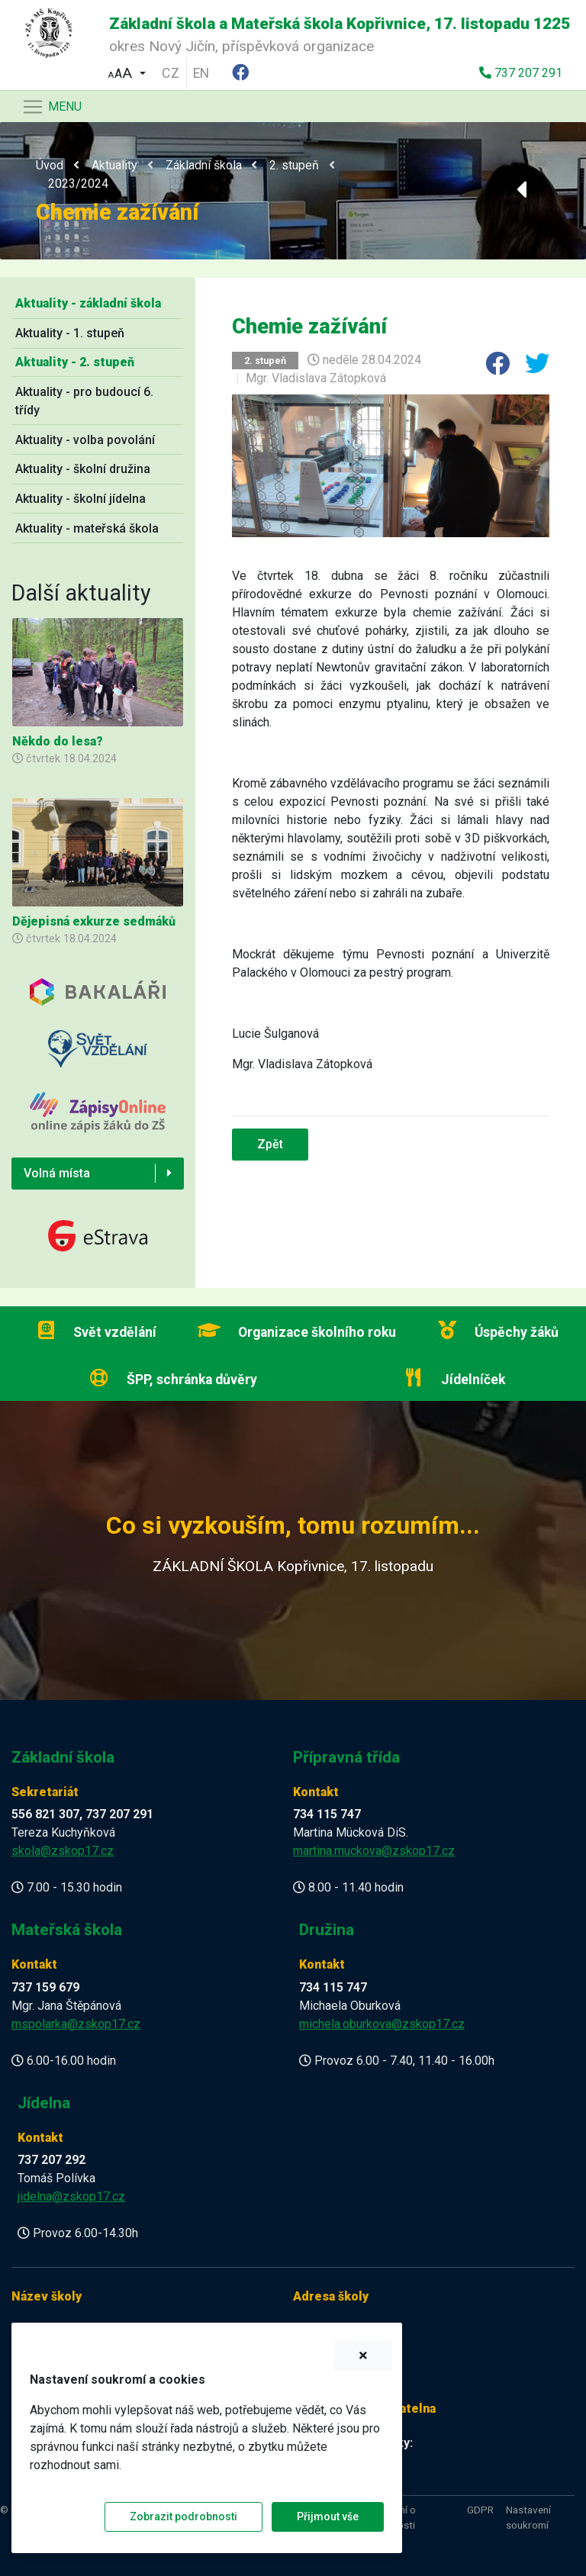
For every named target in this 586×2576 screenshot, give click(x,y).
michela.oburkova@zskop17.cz (382, 2024)
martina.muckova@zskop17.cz (374, 1850)
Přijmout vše (328, 2516)
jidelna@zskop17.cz (71, 2196)
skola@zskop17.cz (62, 1850)
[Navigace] (51, 107)
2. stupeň (294, 165)
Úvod (49, 165)
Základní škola (204, 165)
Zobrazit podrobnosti (183, 2516)
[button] (127, 71)
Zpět (270, 1144)
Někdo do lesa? (57, 741)
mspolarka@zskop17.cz (75, 2024)
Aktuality (114, 165)
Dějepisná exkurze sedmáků (93, 921)
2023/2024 (78, 183)
